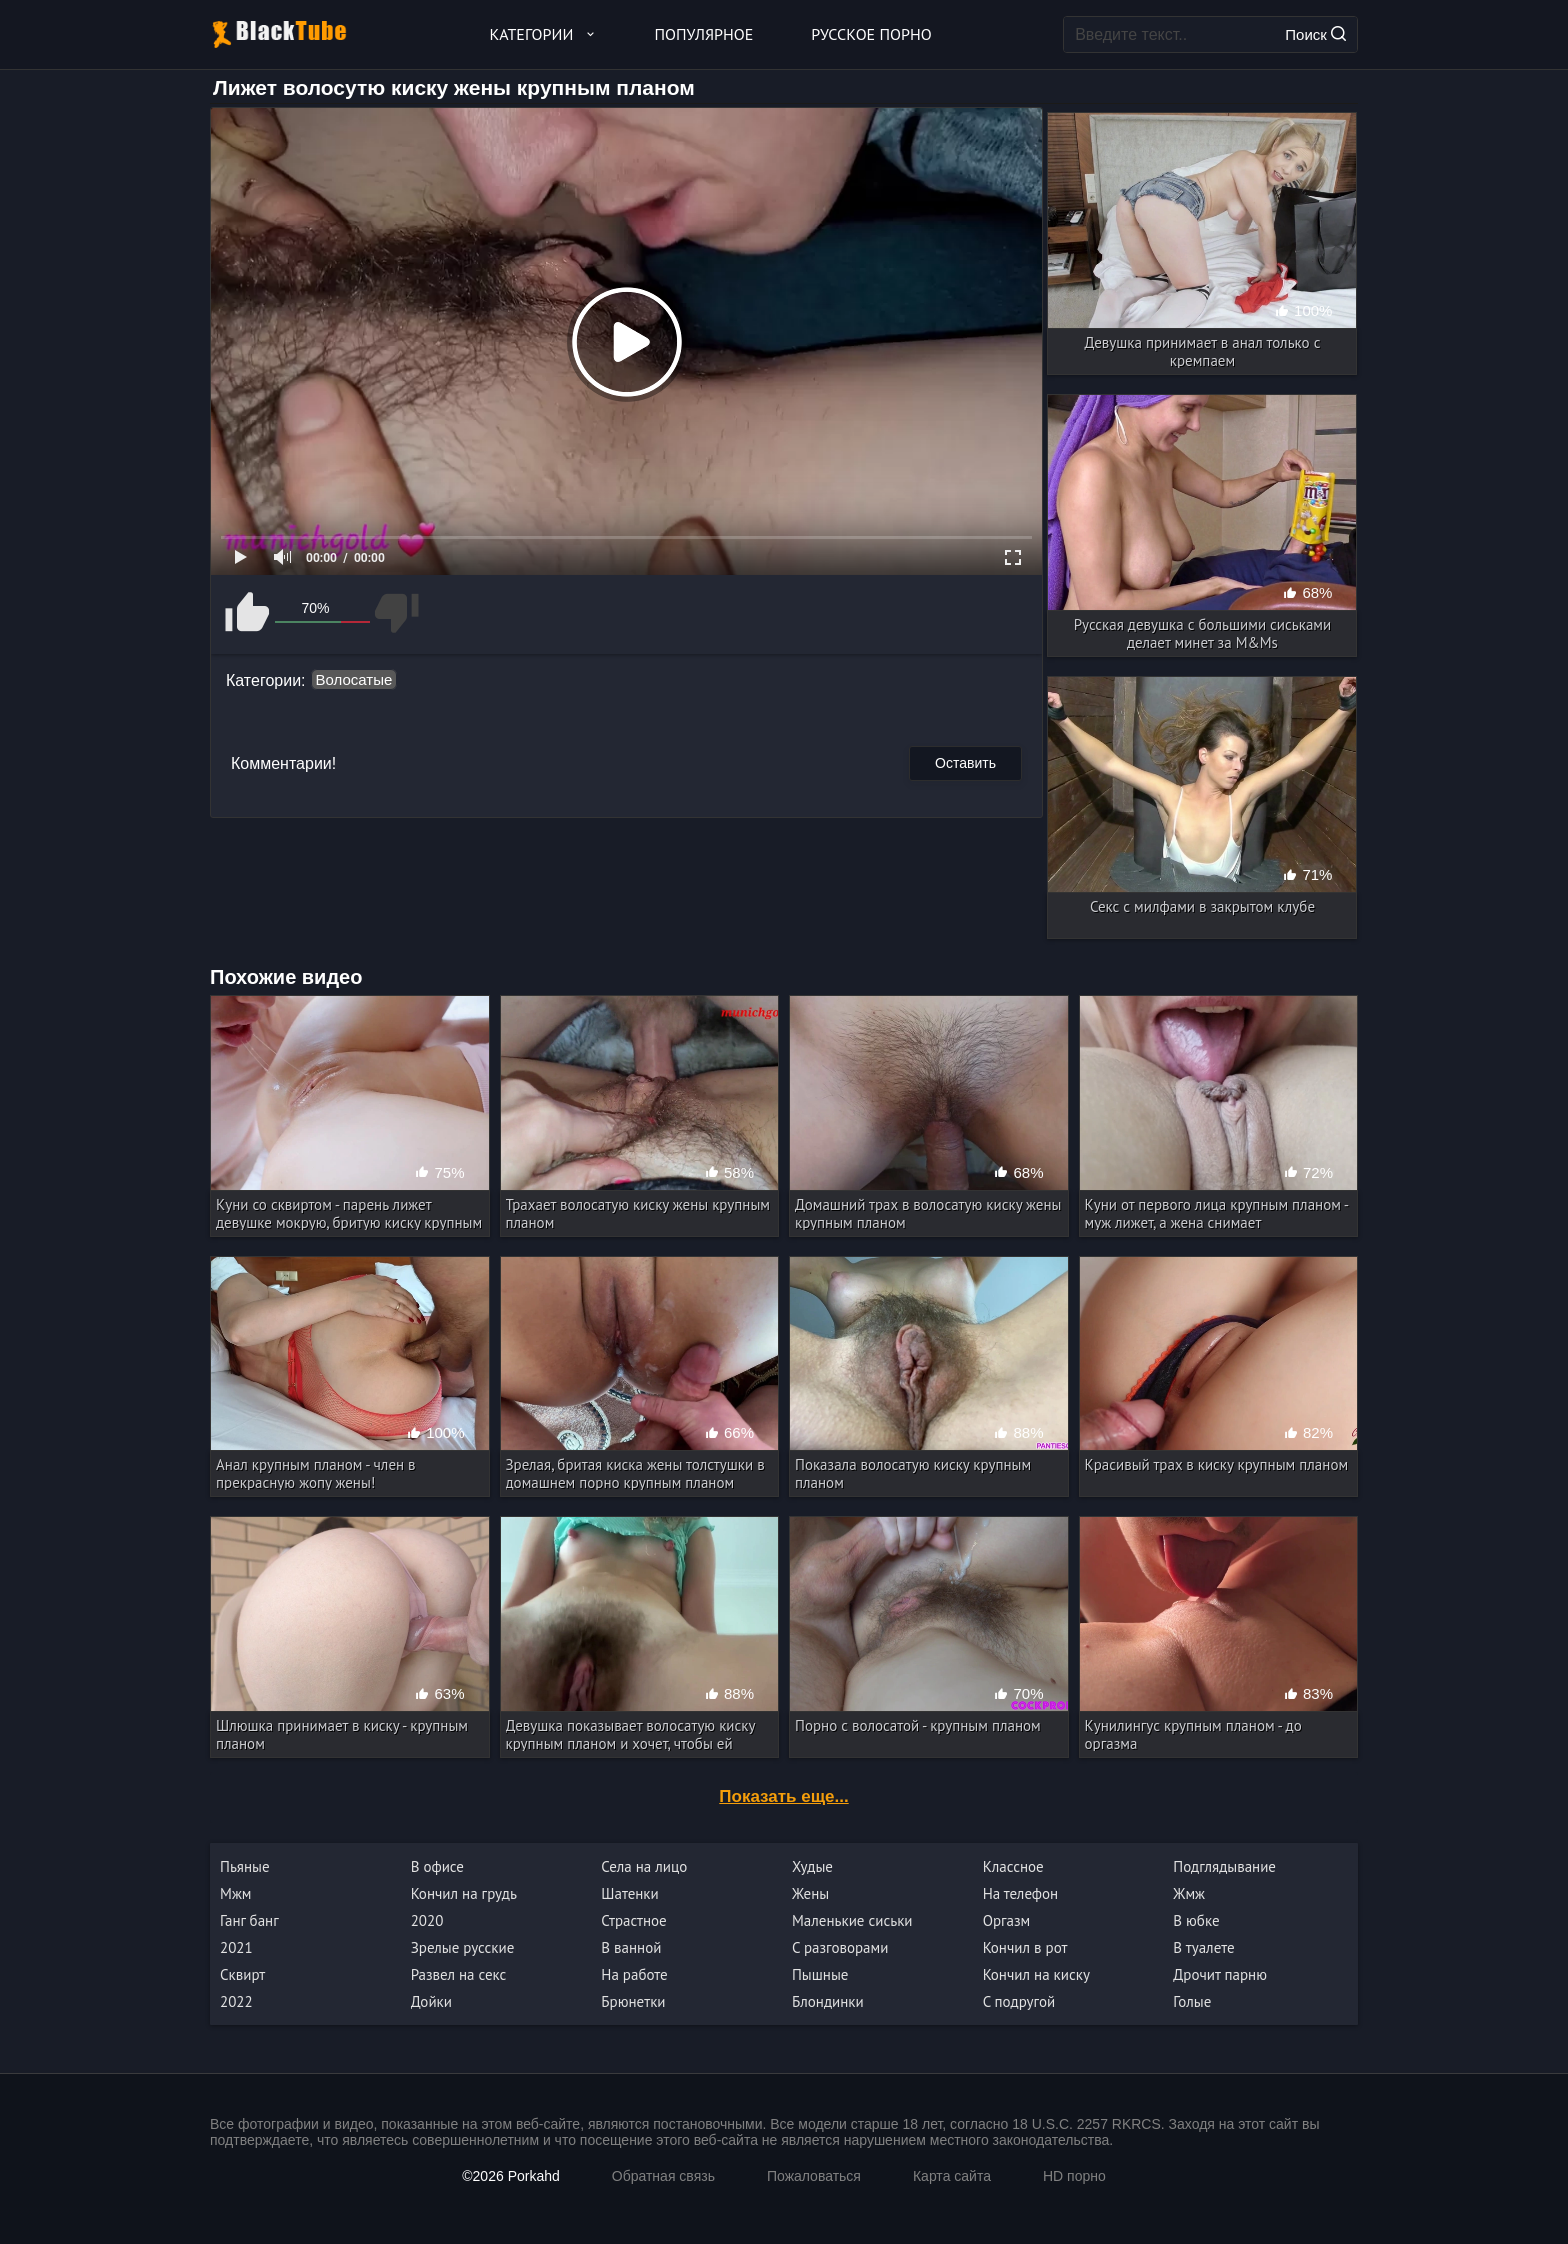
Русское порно (871, 34)
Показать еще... (783, 1796)
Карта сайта (952, 2176)
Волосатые (354, 679)
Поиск (1315, 34)
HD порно (1074, 2176)
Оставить (965, 763)
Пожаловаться (814, 2176)
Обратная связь (663, 2176)
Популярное (704, 34)
